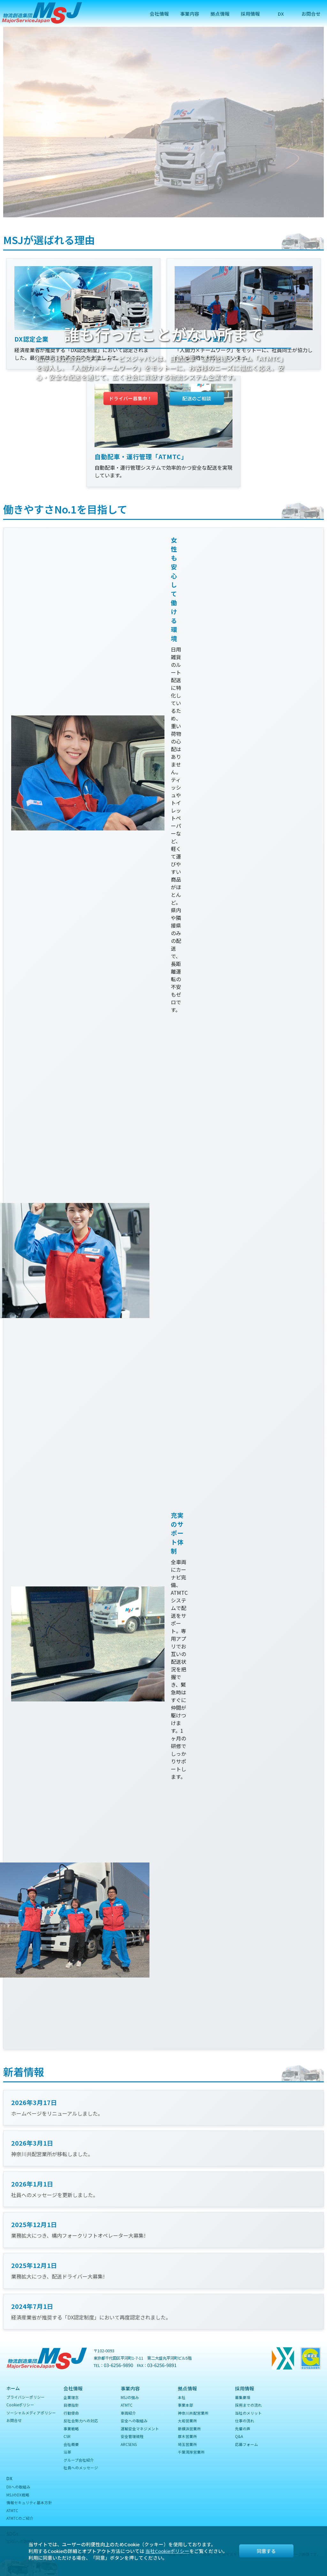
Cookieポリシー (20, 2404)
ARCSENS (129, 2444)
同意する (266, 2551)
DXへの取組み (18, 2486)
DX (281, 13)
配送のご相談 (196, 398)
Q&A (239, 2436)
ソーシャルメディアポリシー (31, 2412)
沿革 (67, 2452)
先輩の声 (242, 2428)
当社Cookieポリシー (167, 2551)
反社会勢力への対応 (81, 2420)
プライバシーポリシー (25, 2397)
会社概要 (71, 2444)
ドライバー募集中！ (130, 398)
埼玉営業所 (187, 2444)
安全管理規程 (132, 2436)
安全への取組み (134, 2420)
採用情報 (250, 13)
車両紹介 (128, 2413)
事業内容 (189, 13)
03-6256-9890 (118, 2365)
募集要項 (242, 2397)
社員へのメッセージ (81, 2467)
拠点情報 (220, 13)
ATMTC (127, 2405)
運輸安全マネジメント (140, 2428)
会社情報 (159, 13)
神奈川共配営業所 (193, 2413)
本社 (182, 2397)
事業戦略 (71, 2428)
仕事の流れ (244, 2420)
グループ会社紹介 (79, 2460)
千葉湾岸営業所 (191, 2452)
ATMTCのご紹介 (20, 2518)
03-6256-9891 (162, 2365)
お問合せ (311, 13)
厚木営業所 (187, 2436)
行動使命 (71, 2413)
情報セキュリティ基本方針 (29, 2502)
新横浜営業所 (189, 2428)
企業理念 (71, 2397)
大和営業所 (187, 2420)
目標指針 (71, 2405)
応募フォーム (246, 2444)
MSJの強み (130, 2397)
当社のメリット (248, 2413)
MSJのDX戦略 (17, 2494)
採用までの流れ (248, 2405)
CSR (67, 2436)
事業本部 (185, 2405)
